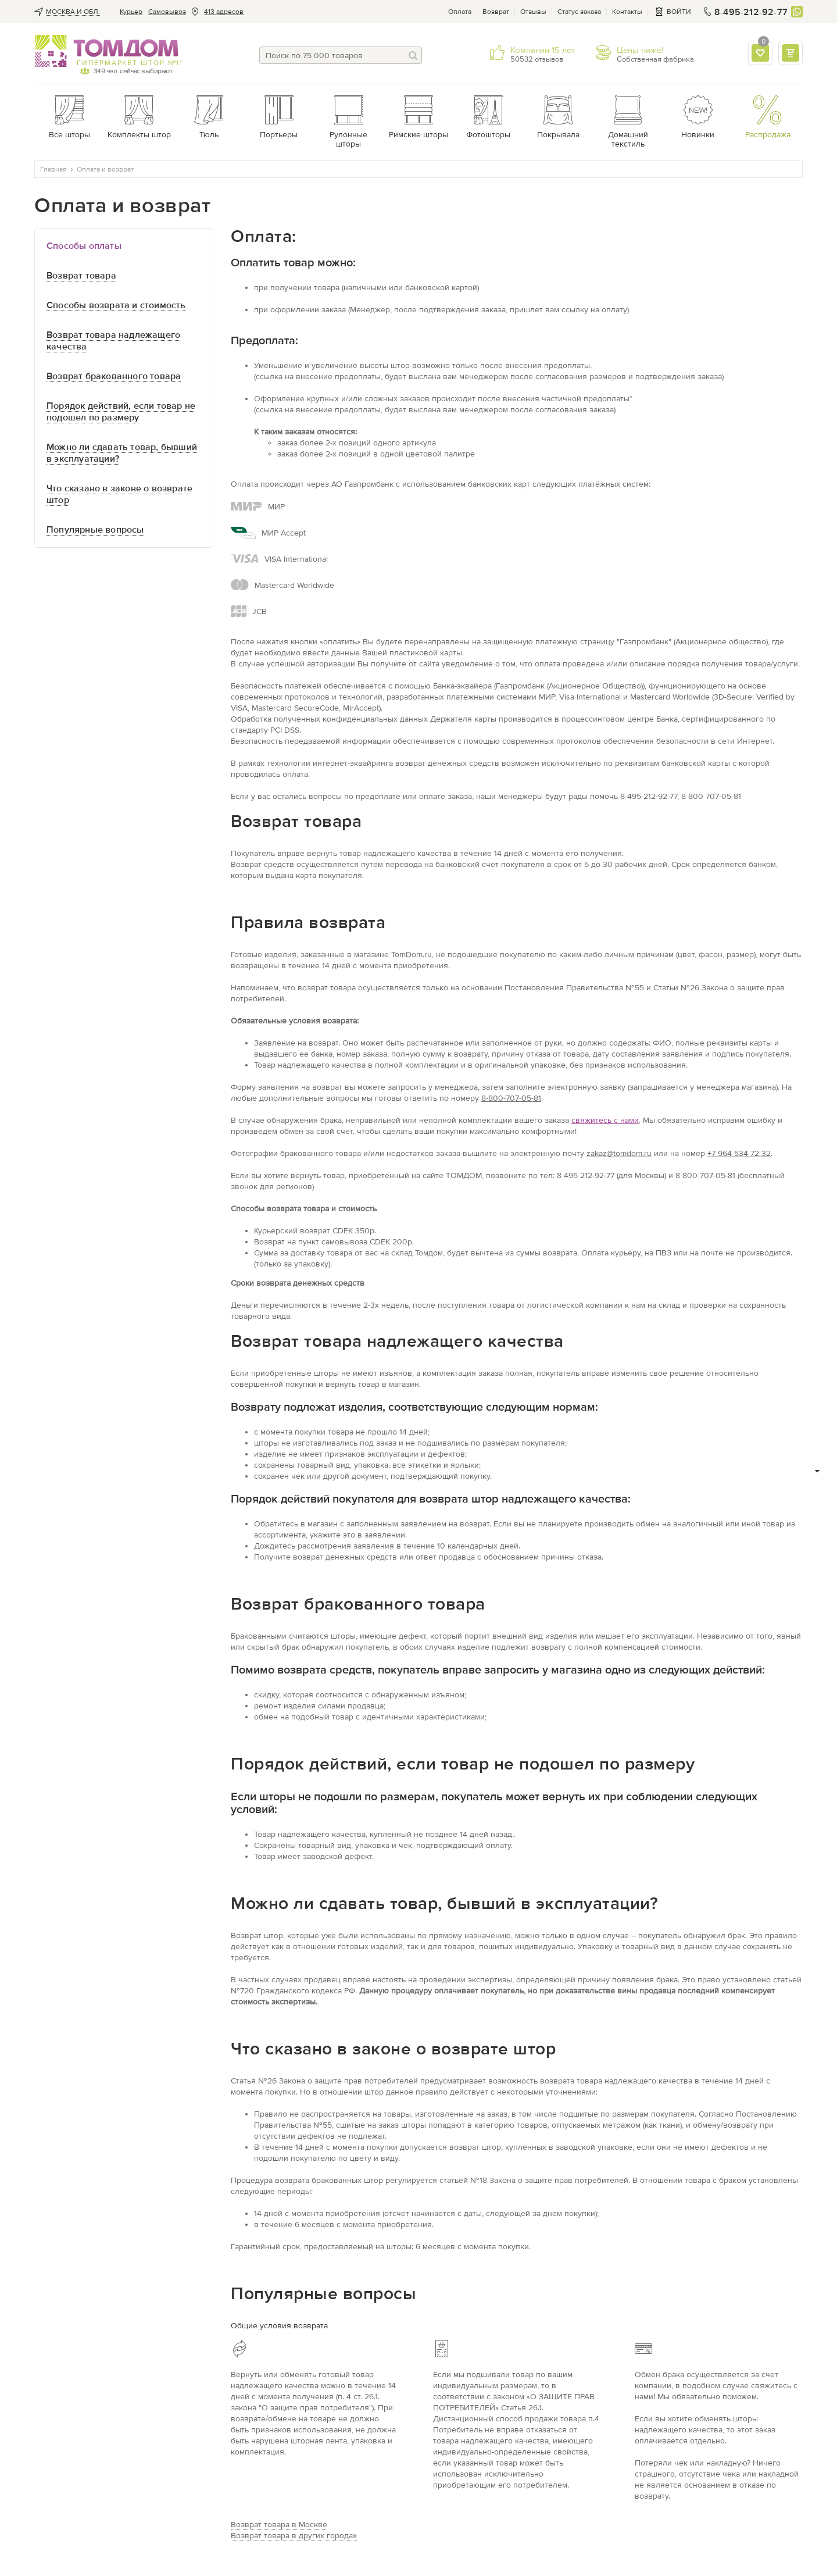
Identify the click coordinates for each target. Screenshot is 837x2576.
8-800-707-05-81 (511, 1098)
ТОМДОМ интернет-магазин (106, 51)
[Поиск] (413, 55)
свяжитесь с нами (605, 1120)
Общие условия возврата (279, 2326)
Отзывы (533, 12)
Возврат (495, 12)
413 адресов (224, 12)
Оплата (459, 12)
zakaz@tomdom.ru (619, 1153)
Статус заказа (579, 12)
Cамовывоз (167, 12)
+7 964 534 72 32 (739, 1153)
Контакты (627, 12)
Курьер (131, 12)
